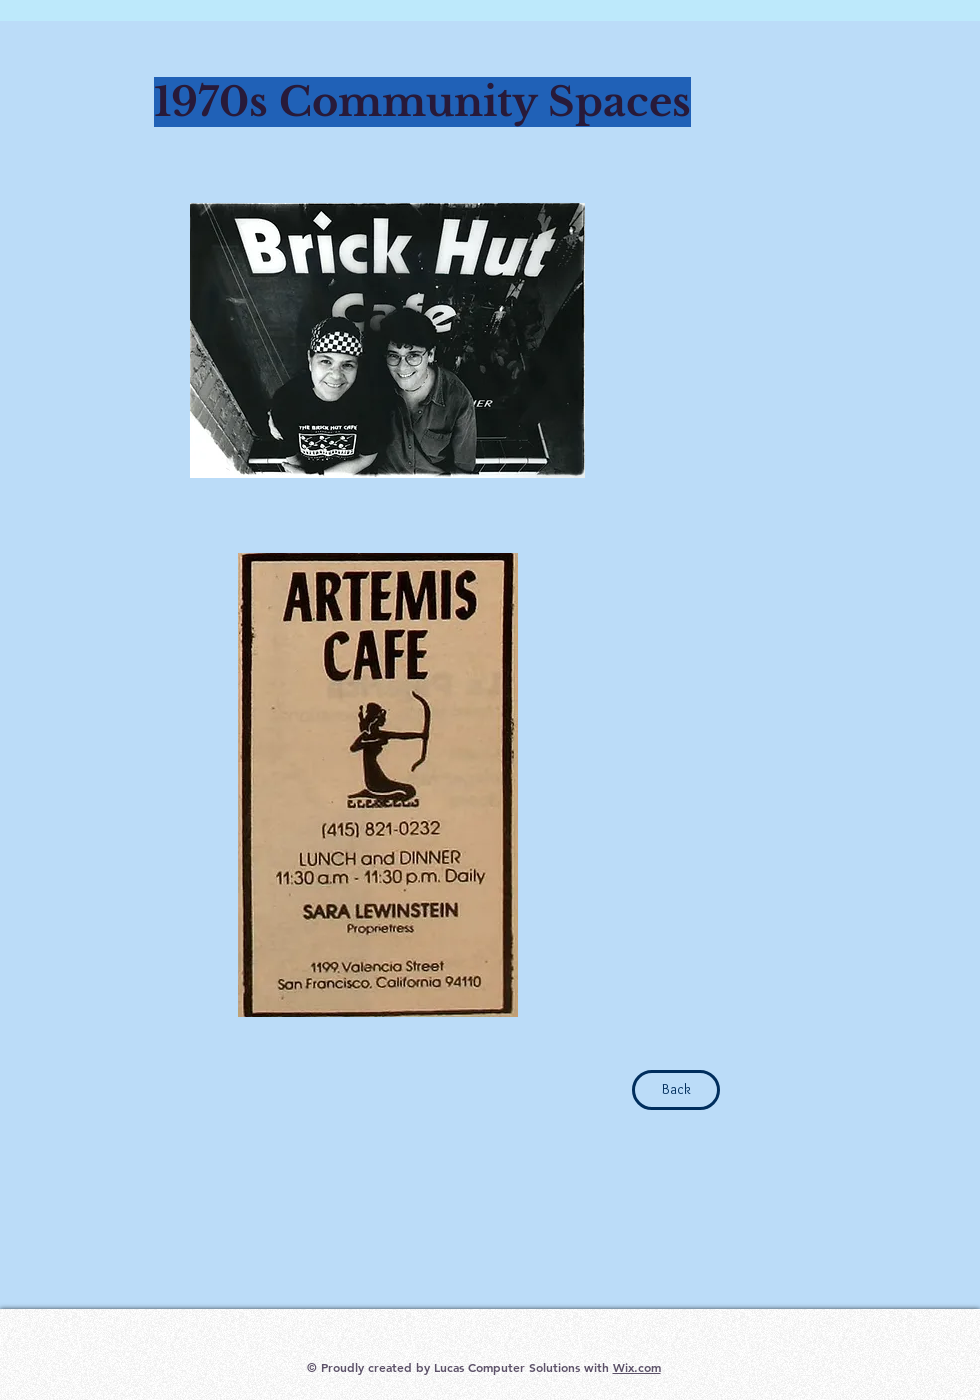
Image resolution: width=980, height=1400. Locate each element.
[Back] (676, 1090)
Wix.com (637, 1367)
